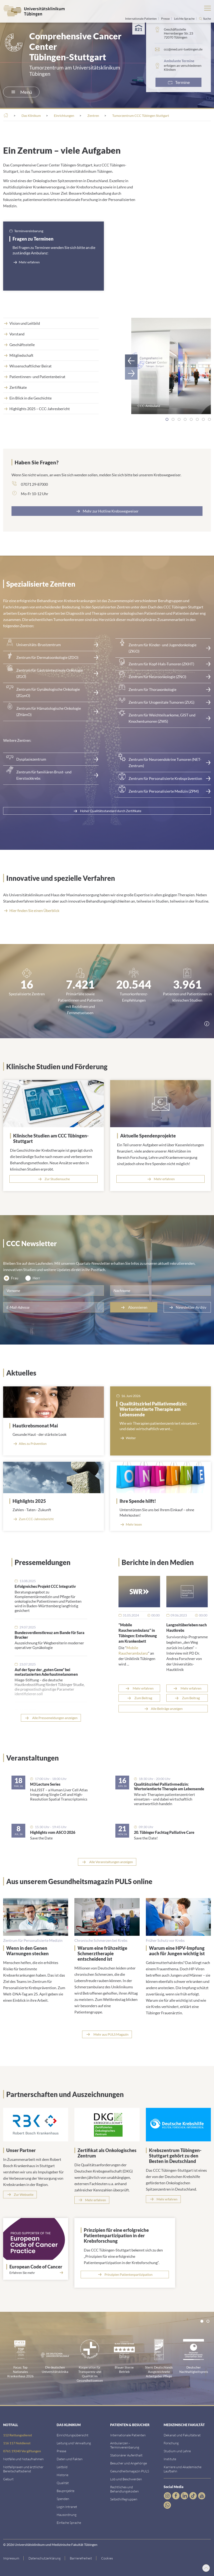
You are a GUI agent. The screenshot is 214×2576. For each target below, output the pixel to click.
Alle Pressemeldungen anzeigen (55, 1718)
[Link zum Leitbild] (62, 2467)
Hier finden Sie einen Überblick (34, 910)
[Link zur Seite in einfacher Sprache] (69, 2522)
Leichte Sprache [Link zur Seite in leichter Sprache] (184, 18)
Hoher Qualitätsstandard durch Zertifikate (110, 811)
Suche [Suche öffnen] (207, 18)
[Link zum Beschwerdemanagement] (126, 2479)
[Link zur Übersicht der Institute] (170, 2459)
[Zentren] (93, 115)
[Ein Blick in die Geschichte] (51, 398)
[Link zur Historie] (62, 2475)
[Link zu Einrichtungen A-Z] (72, 2435)
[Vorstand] (51, 333)
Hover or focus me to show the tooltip (207, 1024)
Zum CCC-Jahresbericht (36, 1519)
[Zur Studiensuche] (53, 1179)
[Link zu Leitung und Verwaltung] (74, 2443)
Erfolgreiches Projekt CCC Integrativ (45, 1586)
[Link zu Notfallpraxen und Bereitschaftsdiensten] (23, 2469)
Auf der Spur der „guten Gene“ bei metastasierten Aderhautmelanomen (46, 1672)
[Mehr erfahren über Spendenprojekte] (160, 1179)
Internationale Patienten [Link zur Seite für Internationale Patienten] (141, 18)
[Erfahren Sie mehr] (35, 2272)
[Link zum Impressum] (13, 2558)
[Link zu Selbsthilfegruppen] (123, 2499)
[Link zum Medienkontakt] (61, 2451)
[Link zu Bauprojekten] (65, 2491)
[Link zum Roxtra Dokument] (66, 2515)
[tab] (167, 419)
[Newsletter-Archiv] (187, 1307)
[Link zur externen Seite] (163, 2199)
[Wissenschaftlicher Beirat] (51, 366)
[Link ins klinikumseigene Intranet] (67, 2507)
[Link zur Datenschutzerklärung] (44, 2558)
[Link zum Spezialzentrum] (51, 644)
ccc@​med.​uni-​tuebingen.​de (183, 49)
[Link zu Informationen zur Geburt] (8, 2479)
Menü (21, 92)
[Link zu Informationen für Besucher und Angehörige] (128, 2463)
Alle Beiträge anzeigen (167, 1708)
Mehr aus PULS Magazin (111, 2034)
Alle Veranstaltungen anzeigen (111, 1862)
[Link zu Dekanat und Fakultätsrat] (182, 2435)
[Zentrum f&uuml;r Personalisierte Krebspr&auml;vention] (163, 778)
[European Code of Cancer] (37, 2266)
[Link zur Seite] (26, 262)
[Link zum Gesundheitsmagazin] (129, 2471)
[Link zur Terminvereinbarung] (178, 82)
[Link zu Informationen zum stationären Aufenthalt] (126, 2455)
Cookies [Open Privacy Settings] (107, 2558)
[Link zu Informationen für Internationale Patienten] (128, 2435)
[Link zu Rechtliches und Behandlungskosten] (124, 2489)
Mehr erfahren (143, 1688)
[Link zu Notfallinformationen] (23, 2459)
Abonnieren (137, 1307)
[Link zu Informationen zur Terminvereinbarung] (124, 2445)
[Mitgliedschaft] (51, 355)
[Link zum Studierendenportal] (177, 2451)
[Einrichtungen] (64, 115)
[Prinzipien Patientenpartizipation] (125, 2274)
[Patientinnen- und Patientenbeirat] (51, 376)
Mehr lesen (134, 1524)
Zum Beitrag (143, 1698)
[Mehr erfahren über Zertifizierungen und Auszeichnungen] (91, 2200)
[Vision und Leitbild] (51, 323)
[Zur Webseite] (20, 2194)
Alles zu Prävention (33, 1443)
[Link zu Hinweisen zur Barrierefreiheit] (81, 2558)
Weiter (131, 1438)
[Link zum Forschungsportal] (171, 2443)
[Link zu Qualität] (63, 2483)
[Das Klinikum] (31, 115)
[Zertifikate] (51, 387)
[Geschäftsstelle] (51, 344)
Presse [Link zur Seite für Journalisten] (165, 18)
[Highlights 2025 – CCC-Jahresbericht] (51, 408)
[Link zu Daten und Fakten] (70, 2459)
